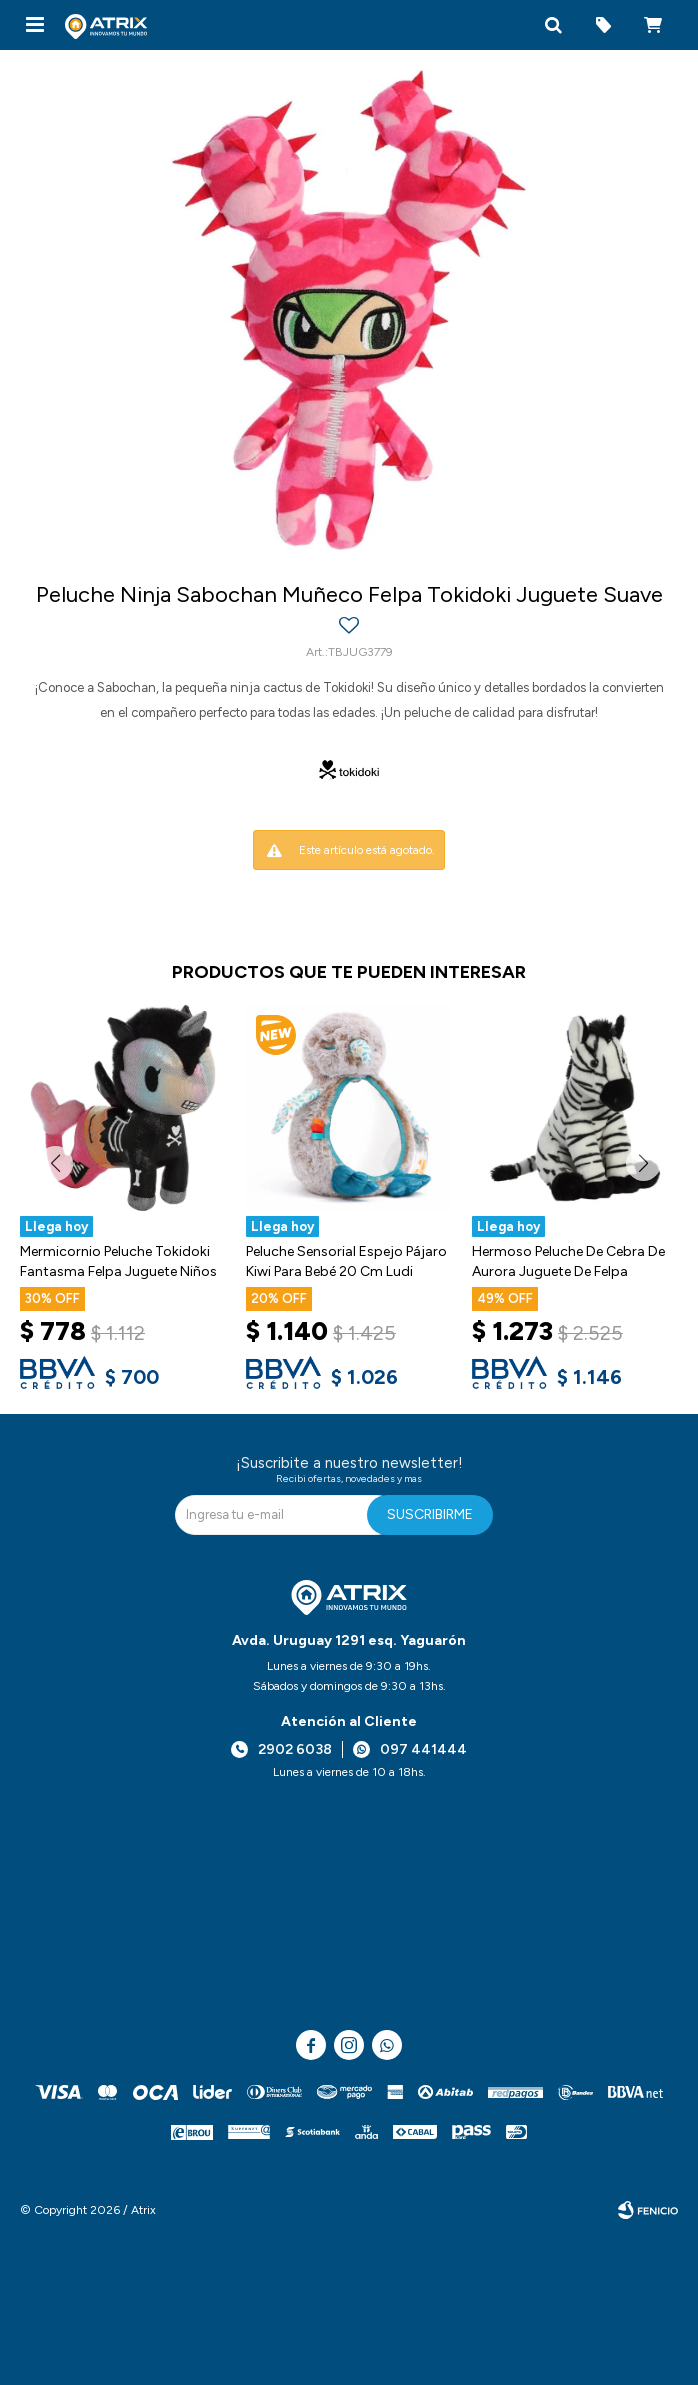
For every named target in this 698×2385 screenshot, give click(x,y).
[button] (553, 25)
